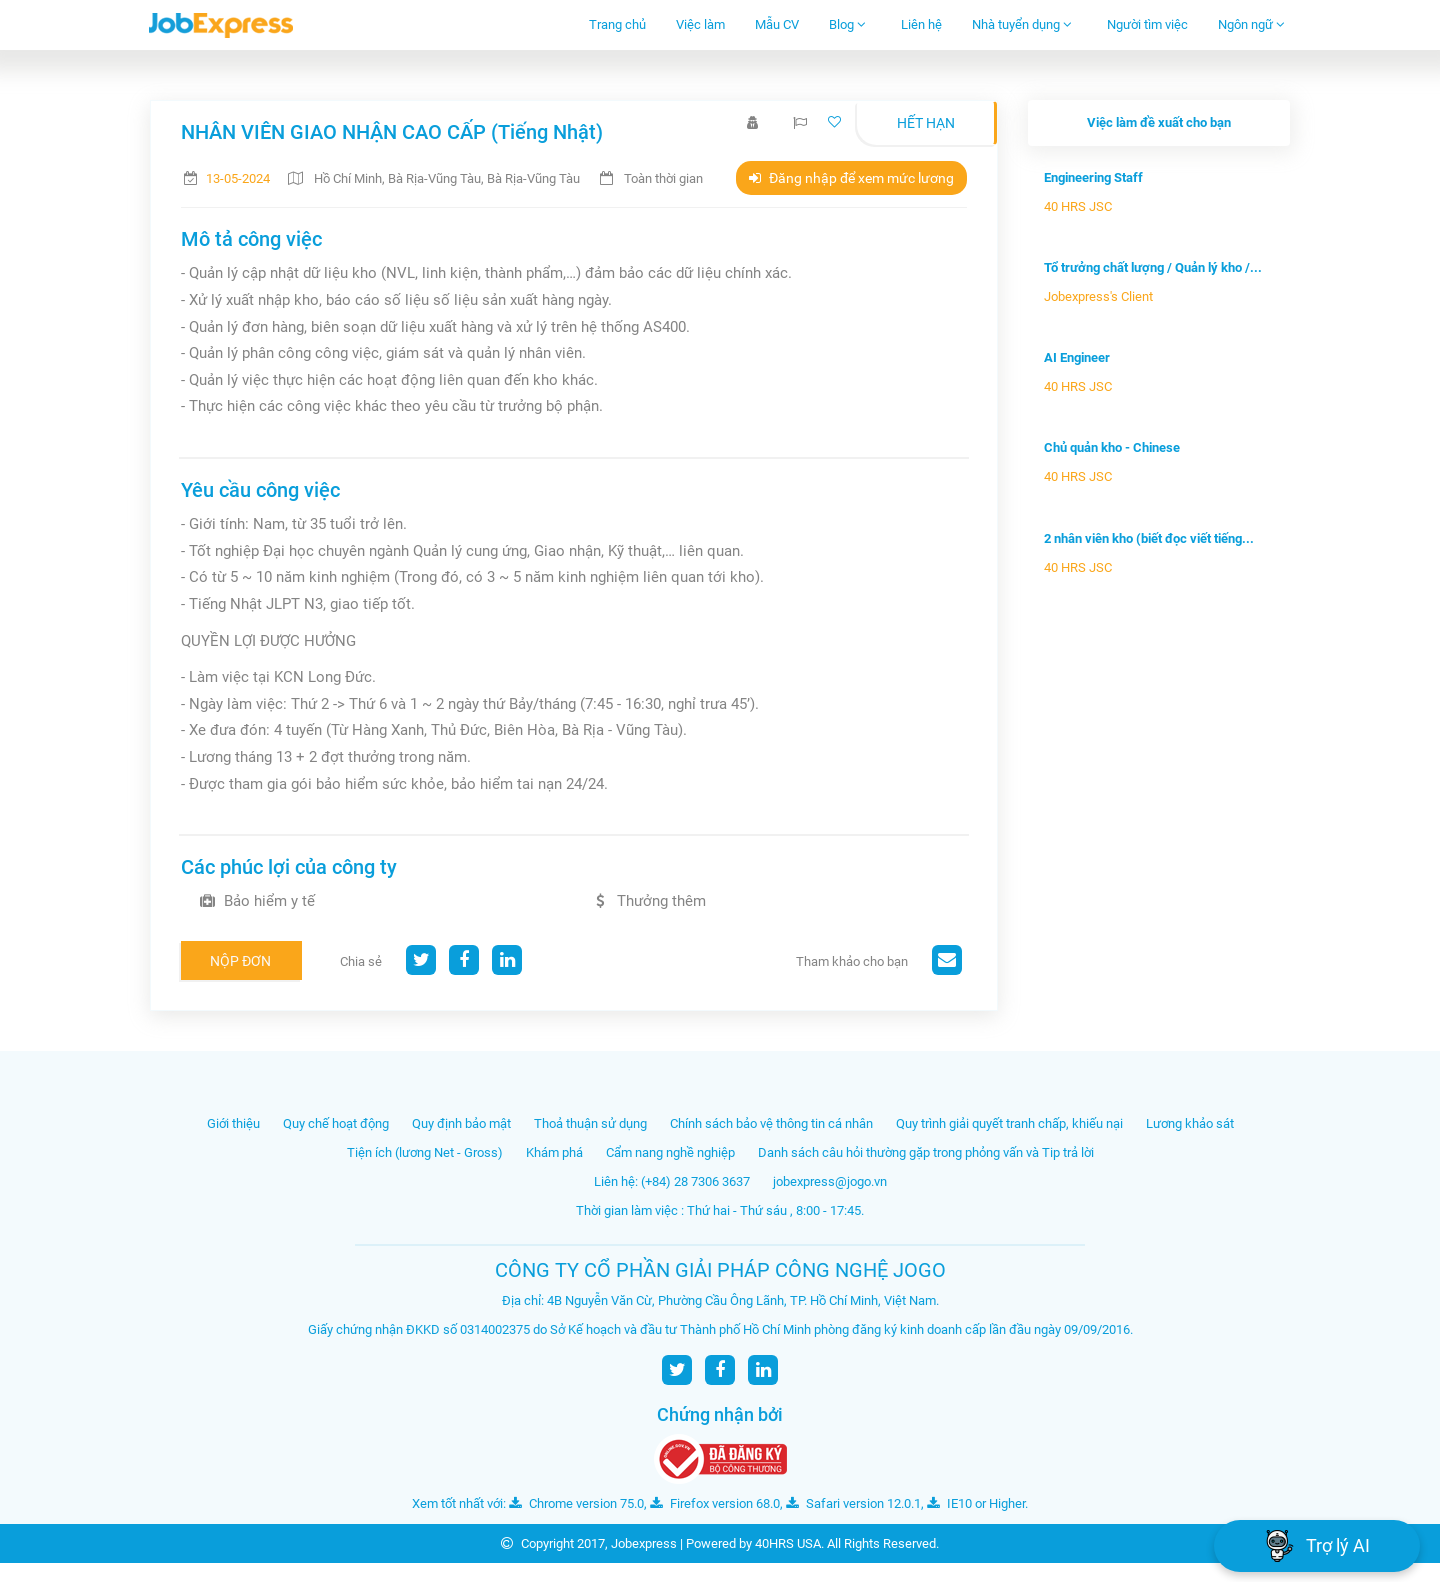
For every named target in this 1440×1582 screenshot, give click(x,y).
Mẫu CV (777, 24)
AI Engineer (1077, 357)
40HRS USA (788, 1543)
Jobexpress (644, 1543)
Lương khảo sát (1190, 1123)
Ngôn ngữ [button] (1251, 24)
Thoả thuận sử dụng (590, 1123)
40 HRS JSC (1078, 206)
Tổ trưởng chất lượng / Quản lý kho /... (1153, 267)
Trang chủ (617, 24)
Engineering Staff (1093, 177)
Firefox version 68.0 (715, 1503)
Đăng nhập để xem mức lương (851, 178)
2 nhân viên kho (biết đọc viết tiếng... (1149, 538)
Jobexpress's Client (1098, 296)
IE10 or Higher (976, 1503)
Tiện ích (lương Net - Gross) (425, 1152)
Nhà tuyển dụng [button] (1022, 24)
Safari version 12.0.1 (853, 1503)
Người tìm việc (1147, 24)
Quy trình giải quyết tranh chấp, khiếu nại (1009, 1123)
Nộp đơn (240, 961)
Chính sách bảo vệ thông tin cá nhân (771, 1123)
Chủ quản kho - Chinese (1112, 447)
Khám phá (554, 1152)
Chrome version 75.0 (576, 1503)
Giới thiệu (233, 1123)
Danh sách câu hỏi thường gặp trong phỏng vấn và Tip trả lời (926, 1152)
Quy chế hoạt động (336, 1123)
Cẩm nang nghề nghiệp (670, 1152)
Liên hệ (921, 24)
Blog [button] (847, 24)
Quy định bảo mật (461, 1123)
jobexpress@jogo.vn (830, 1181)
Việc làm (700, 24)
